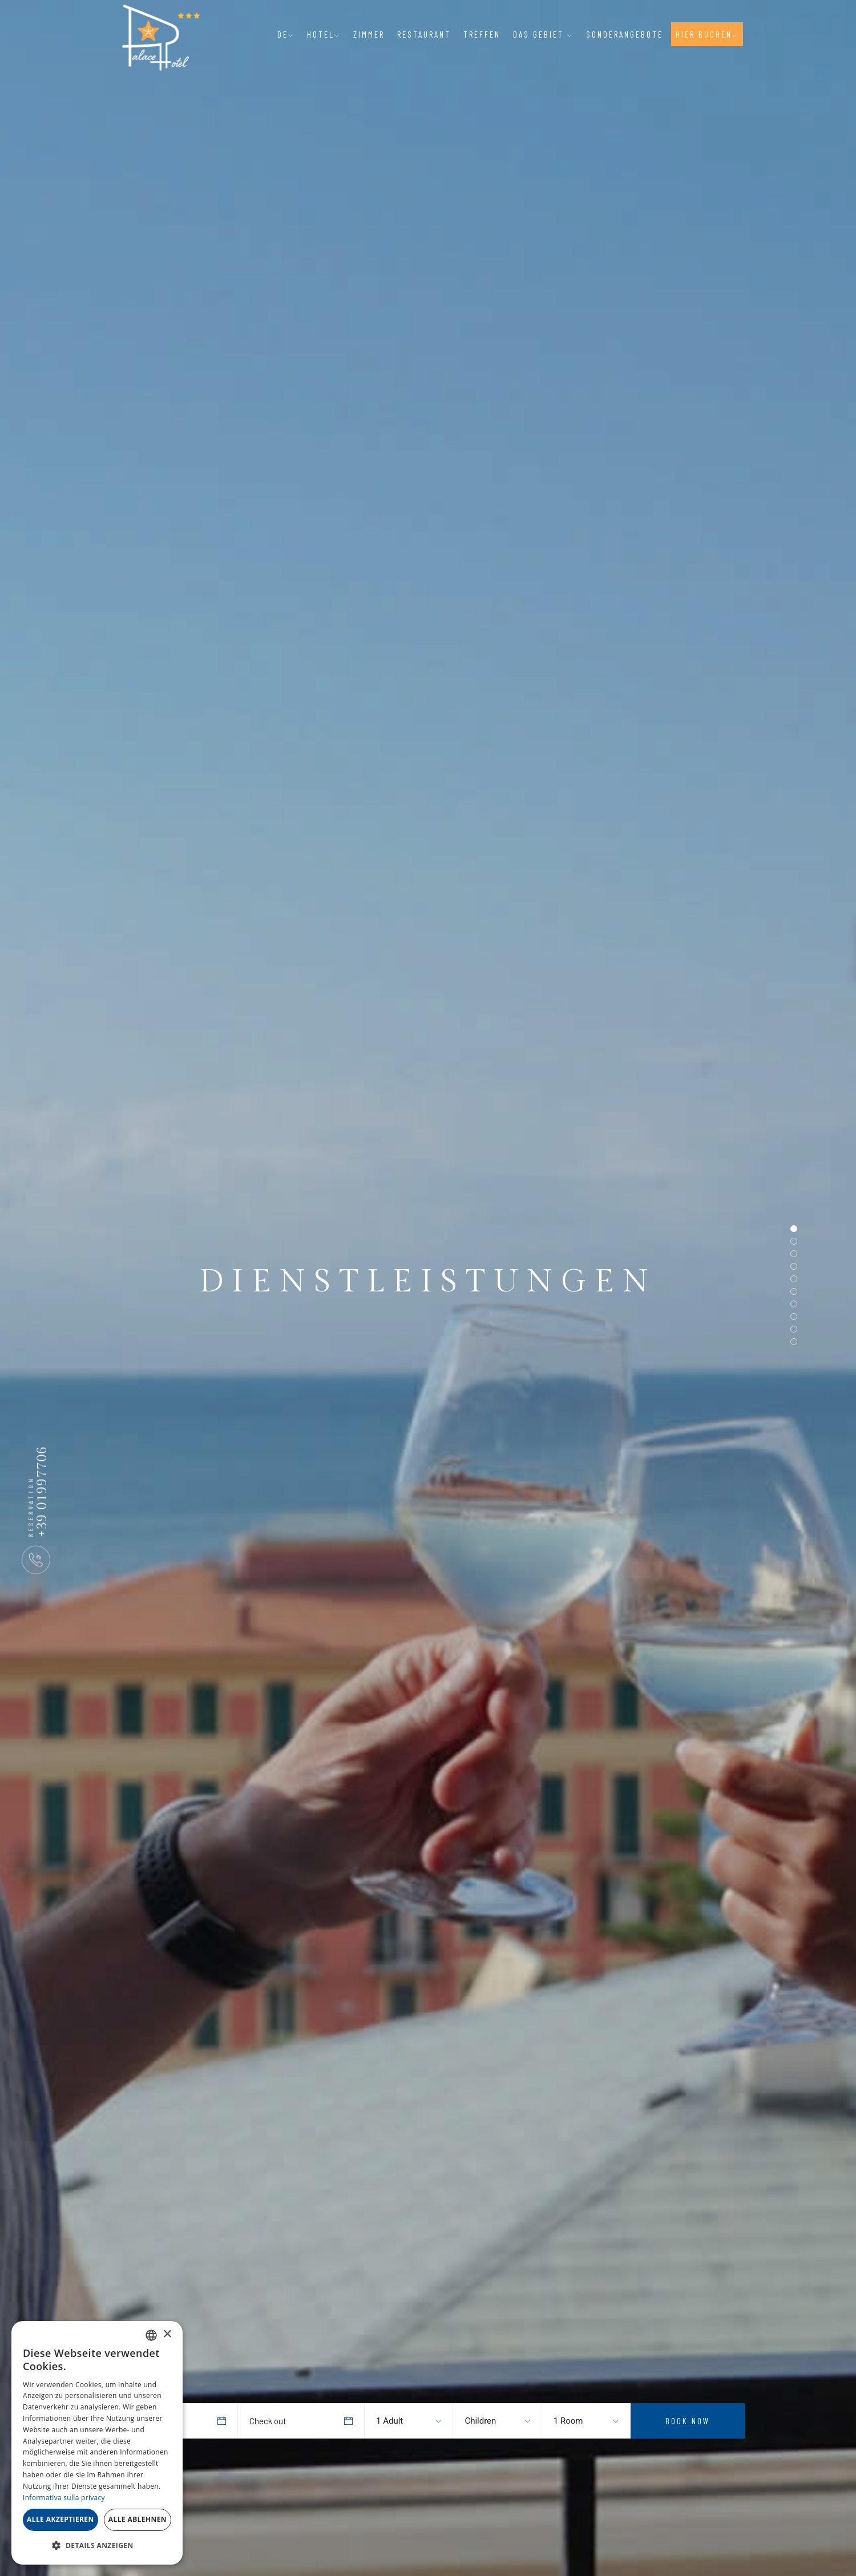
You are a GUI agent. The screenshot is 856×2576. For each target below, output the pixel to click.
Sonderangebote (624, 34)
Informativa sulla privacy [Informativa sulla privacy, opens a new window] (64, 2497)
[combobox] (398, 2421)
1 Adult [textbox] (389, 2421)
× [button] (167, 2334)
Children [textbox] (480, 2421)
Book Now (687, 2421)
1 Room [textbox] (568, 2421)
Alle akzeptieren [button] (60, 2519)
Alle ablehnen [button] (137, 2519)
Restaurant (424, 34)
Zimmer (369, 34)
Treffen (481, 34)
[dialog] (97, 2443)
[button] (97, 2545)
